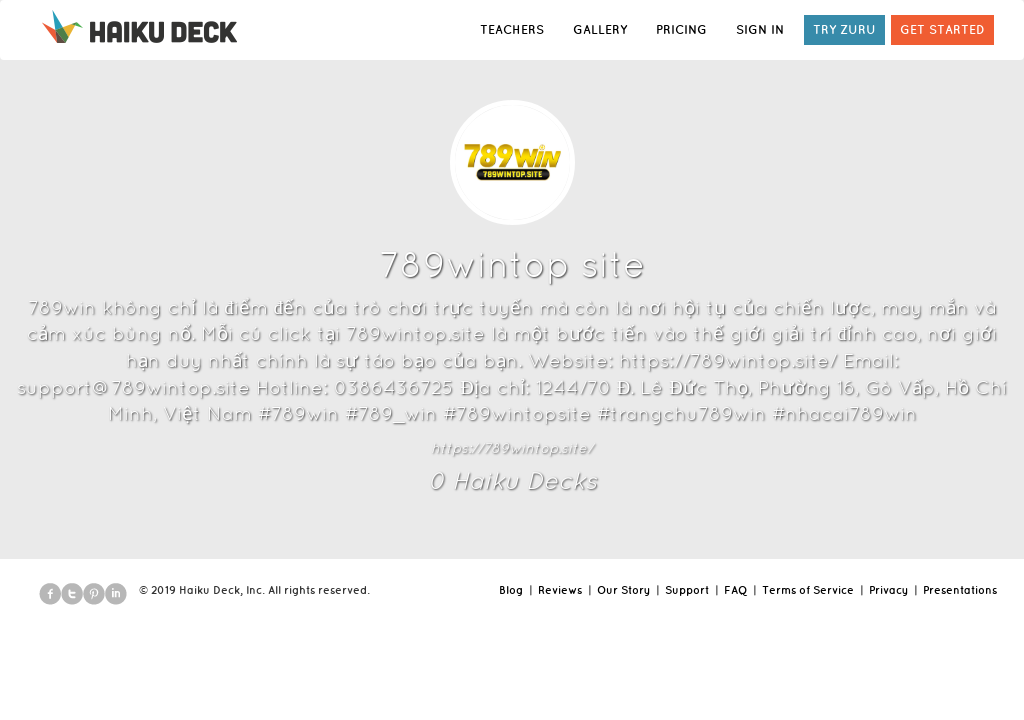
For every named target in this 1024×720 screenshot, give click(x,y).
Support (687, 590)
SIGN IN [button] (760, 29)
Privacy (888, 590)
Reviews (560, 590)
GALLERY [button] (600, 29)
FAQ (735, 590)
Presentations (960, 590)
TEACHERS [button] (512, 29)
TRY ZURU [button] (844, 29)
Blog (511, 590)
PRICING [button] (681, 29)
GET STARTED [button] (942, 29)
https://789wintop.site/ (512, 448)
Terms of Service (808, 590)
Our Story (623, 590)
